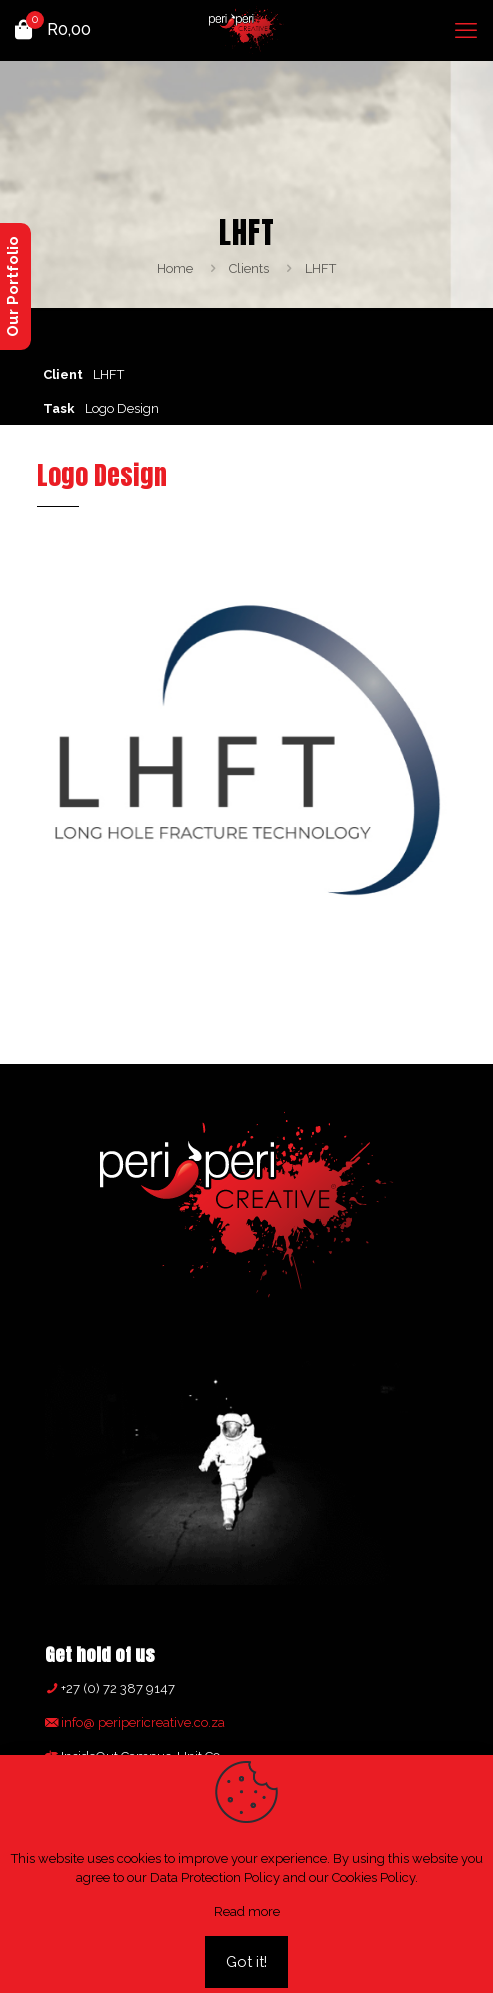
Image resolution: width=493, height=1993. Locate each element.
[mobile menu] (466, 30)
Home (175, 268)
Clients (249, 268)
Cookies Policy (373, 1877)
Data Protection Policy (215, 1877)
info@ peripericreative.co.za (141, 1722)
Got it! (246, 1962)
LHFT (320, 268)
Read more (247, 1911)
